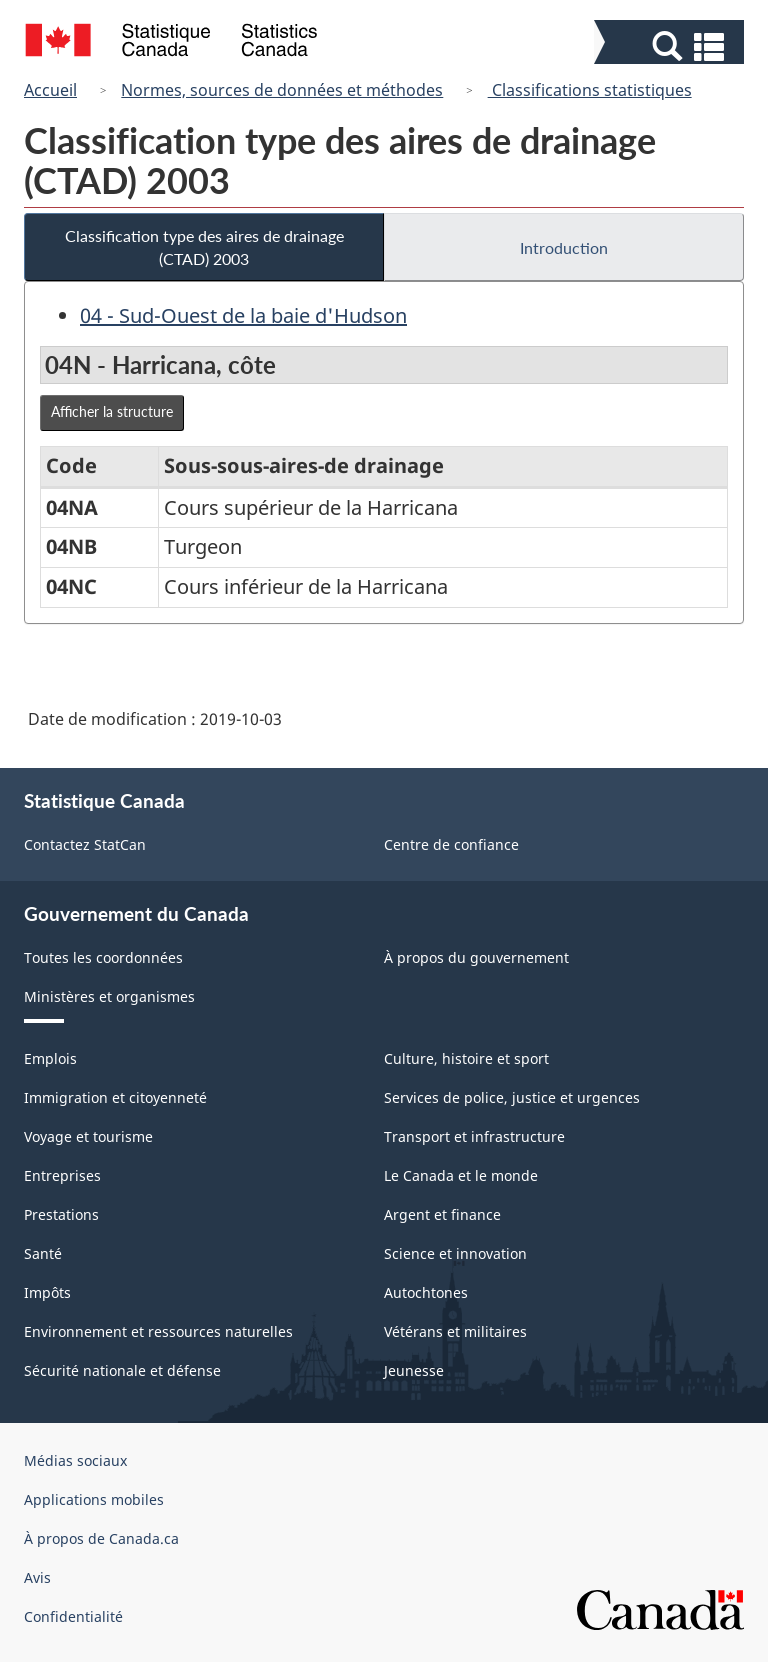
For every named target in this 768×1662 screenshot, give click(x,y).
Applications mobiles (94, 1499)
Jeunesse (414, 1370)
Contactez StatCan (85, 844)
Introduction (564, 247)
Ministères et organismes (109, 996)
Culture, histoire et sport (466, 1058)
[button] (671, 46)
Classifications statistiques (590, 90)
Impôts (47, 1292)
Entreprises (62, 1175)
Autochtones (426, 1292)
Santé (43, 1253)
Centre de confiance (451, 844)
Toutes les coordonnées (103, 957)
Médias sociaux (75, 1460)
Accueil (50, 90)
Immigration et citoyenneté (115, 1097)
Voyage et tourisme (88, 1136)
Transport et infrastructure (474, 1136)
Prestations (61, 1214)
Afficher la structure (112, 411)
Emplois (50, 1058)
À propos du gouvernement (476, 957)
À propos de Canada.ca (101, 1538)
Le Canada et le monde (461, 1175)
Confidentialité (73, 1616)
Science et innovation (455, 1253)
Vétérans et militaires (455, 1331)
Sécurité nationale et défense (122, 1370)
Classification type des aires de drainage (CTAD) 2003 (204, 247)
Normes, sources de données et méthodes (282, 90)
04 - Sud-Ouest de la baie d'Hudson (243, 315)
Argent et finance (442, 1214)
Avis (37, 1577)
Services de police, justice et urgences (512, 1097)
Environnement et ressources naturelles (158, 1331)
